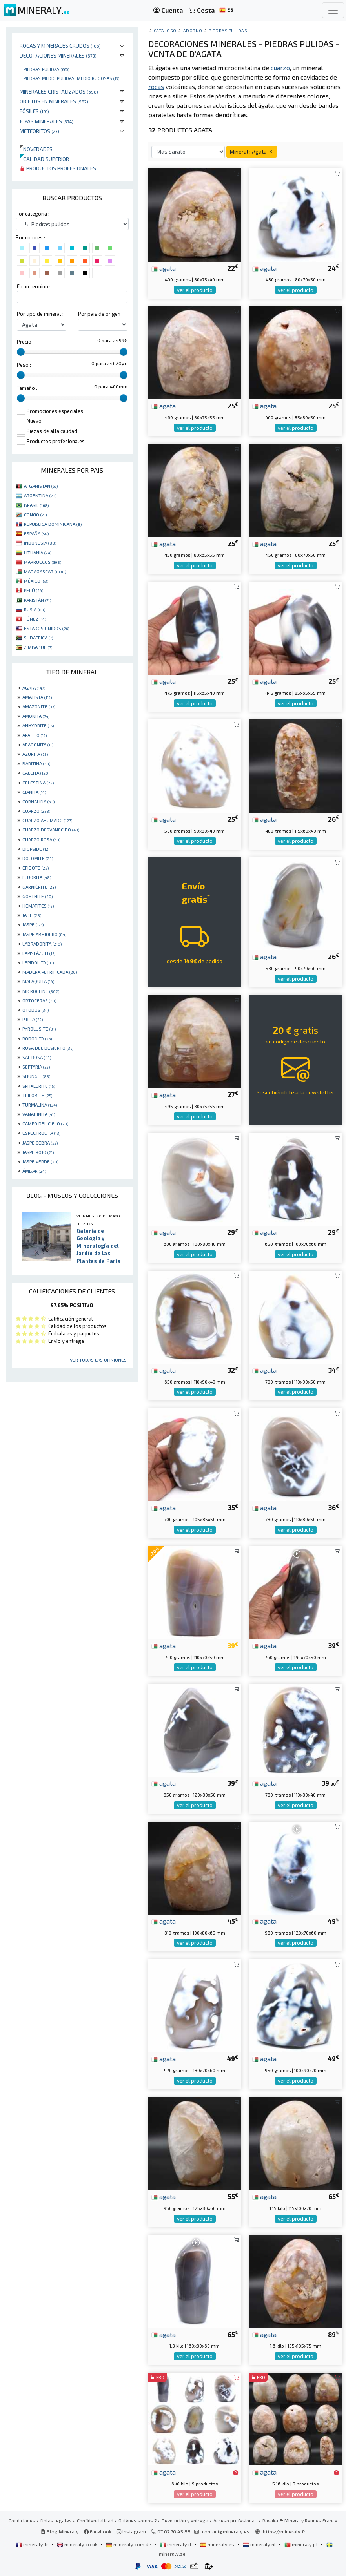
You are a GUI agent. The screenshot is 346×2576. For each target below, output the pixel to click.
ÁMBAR (34, 1171)
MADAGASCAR (45, 571)
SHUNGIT (36, 1076)
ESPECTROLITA (41, 1133)
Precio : (25, 342)
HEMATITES (38, 905)
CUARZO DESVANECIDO (50, 829)
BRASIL (36, 505)
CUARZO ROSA (41, 839)
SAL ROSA (36, 1057)
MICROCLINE (40, 991)
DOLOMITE (37, 858)
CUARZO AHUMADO (47, 820)
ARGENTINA (40, 495)
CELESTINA (38, 782)
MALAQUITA (38, 981)
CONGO (35, 514)
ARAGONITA (37, 744)
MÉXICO (36, 580)
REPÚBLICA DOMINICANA (53, 524)
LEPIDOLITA (38, 962)
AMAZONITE (38, 706)
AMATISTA (37, 697)
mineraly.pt (301, 2544)
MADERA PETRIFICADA (49, 972)
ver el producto (195, 290)
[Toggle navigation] (333, 10)
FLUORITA (36, 877)
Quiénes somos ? (137, 2520)
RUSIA (34, 609)
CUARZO (36, 810)
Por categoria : (32, 213)
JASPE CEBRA (40, 1142)
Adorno (192, 30)
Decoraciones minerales (58, 55)
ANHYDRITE (38, 725)
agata (163, 268)
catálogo (165, 30)
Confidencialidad (95, 2520)
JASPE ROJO (38, 1152)
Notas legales (56, 2520)
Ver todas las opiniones (98, 1359)
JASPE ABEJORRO (44, 934)
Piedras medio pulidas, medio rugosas (71, 78)
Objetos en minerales (54, 101)
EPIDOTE (35, 867)
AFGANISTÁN (41, 486)
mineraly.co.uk (77, 2544)
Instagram (131, 2531)
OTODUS (35, 1010)
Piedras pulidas (46, 69)
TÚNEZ (35, 618)
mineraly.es (217, 2544)
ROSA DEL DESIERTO (47, 1048)
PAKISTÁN (37, 600)
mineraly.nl (260, 2544)
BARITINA (36, 763)
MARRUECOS (42, 562)
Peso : (24, 365)
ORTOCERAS (39, 1000)
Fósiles (34, 111)
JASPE (33, 924)
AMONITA (35, 716)
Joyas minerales (46, 121)
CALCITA (35, 772)
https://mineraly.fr (284, 2531)
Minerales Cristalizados (59, 91)
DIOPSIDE (35, 848)
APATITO (34, 735)
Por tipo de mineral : (40, 314)
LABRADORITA (42, 943)
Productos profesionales (58, 168)
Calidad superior (44, 159)
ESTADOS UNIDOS (46, 628)
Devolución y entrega (185, 2520)
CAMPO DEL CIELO (45, 1123)
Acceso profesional (235, 2520)
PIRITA (32, 1019)
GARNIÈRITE (39, 886)
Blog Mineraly (60, 2531)
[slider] (21, 352)
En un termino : (34, 286)
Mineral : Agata (251, 151)
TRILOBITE (37, 1095)
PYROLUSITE (39, 1028)
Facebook (97, 2531)
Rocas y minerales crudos (60, 45)
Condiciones (22, 2520)
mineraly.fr (32, 2544)
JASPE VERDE (40, 1161)
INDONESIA (40, 542)
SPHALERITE (38, 1086)
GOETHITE (37, 896)
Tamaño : (27, 388)
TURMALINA (39, 1104)
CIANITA (34, 792)
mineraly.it (176, 2544)
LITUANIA (37, 552)
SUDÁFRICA (38, 637)
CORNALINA (38, 801)
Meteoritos (39, 131)
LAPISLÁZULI (38, 953)
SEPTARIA (36, 1066)
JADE (31, 915)
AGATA (33, 687)
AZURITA (35, 754)
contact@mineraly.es (225, 2531)
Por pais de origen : (100, 314)
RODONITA (37, 1038)
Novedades (36, 149)
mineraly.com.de (129, 2544)
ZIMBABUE (38, 647)
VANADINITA (38, 1114)
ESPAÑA (36, 533)
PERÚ (33, 590)
